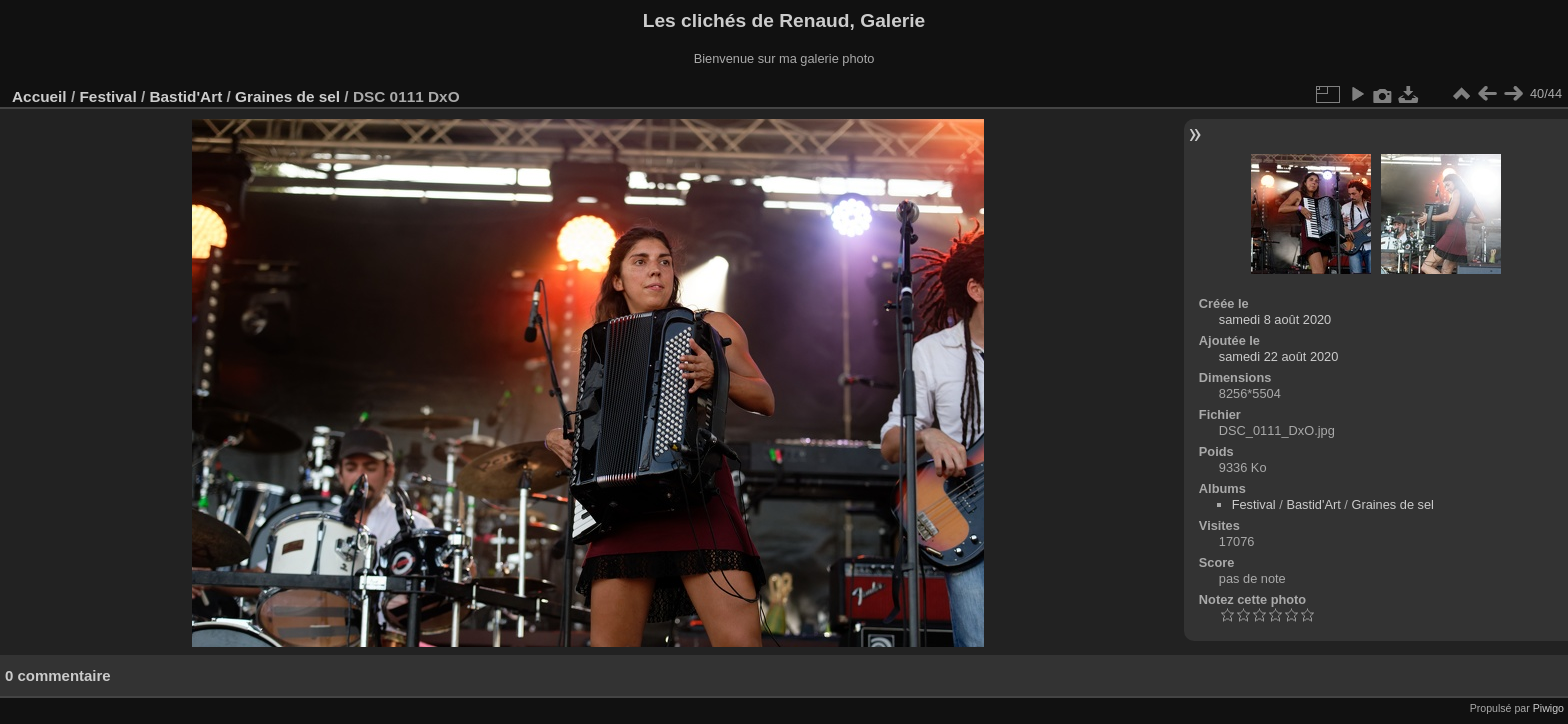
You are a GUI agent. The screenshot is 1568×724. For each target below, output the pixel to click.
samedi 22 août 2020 (1279, 356)
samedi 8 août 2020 (1275, 319)
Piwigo (1548, 708)
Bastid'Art (185, 96)
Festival (107, 96)
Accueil (39, 96)
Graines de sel (287, 96)
